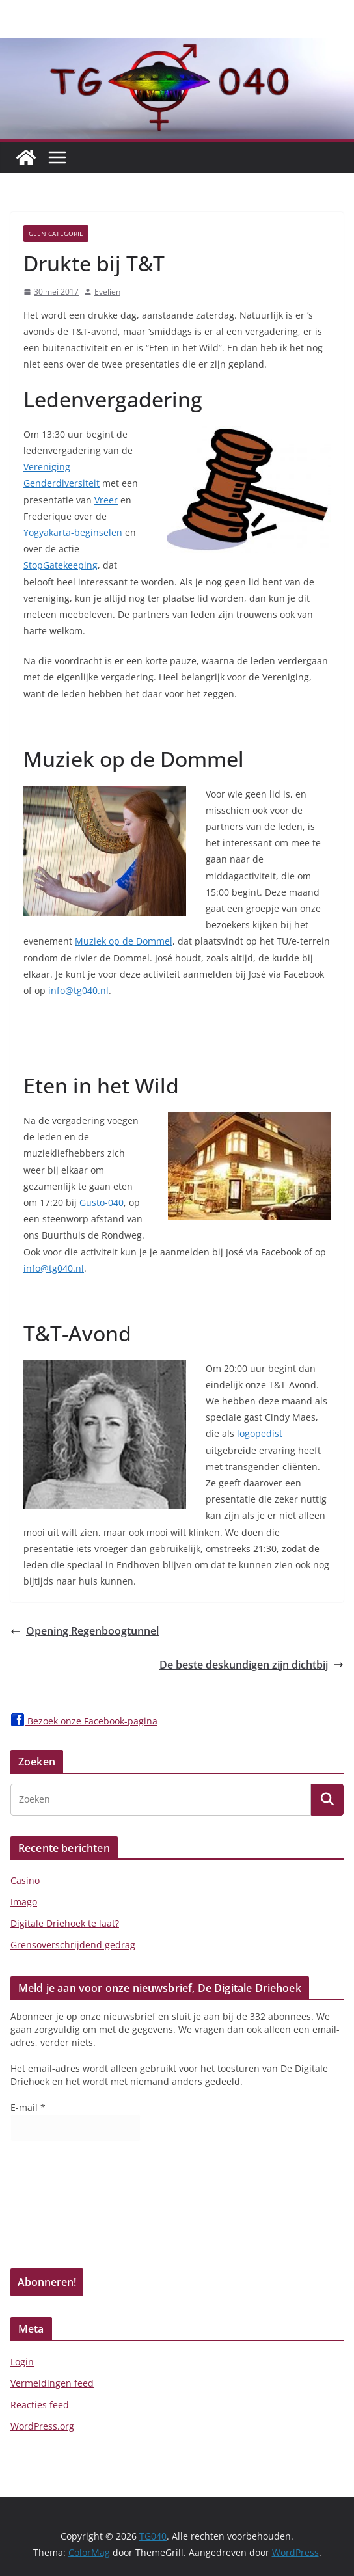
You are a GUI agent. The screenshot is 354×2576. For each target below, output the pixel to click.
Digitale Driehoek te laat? (64, 1923)
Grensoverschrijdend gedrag (72, 1945)
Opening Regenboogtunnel (84, 1631)
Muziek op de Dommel (123, 941)
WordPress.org (42, 2426)
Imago (23, 1902)
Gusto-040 (101, 1202)
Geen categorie (56, 233)
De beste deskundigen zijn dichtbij (251, 1664)
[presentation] (63, 2209)
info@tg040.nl (78, 990)
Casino (25, 1880)
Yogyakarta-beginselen (72, 532)
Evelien (107, 291)
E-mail (28, 2107)
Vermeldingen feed (52, 2383)
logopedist (259, 1433)
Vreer (106, 500)
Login (22, 2361)
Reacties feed (39, 2404)
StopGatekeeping (60, 565)
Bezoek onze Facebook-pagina (83, 1721)
